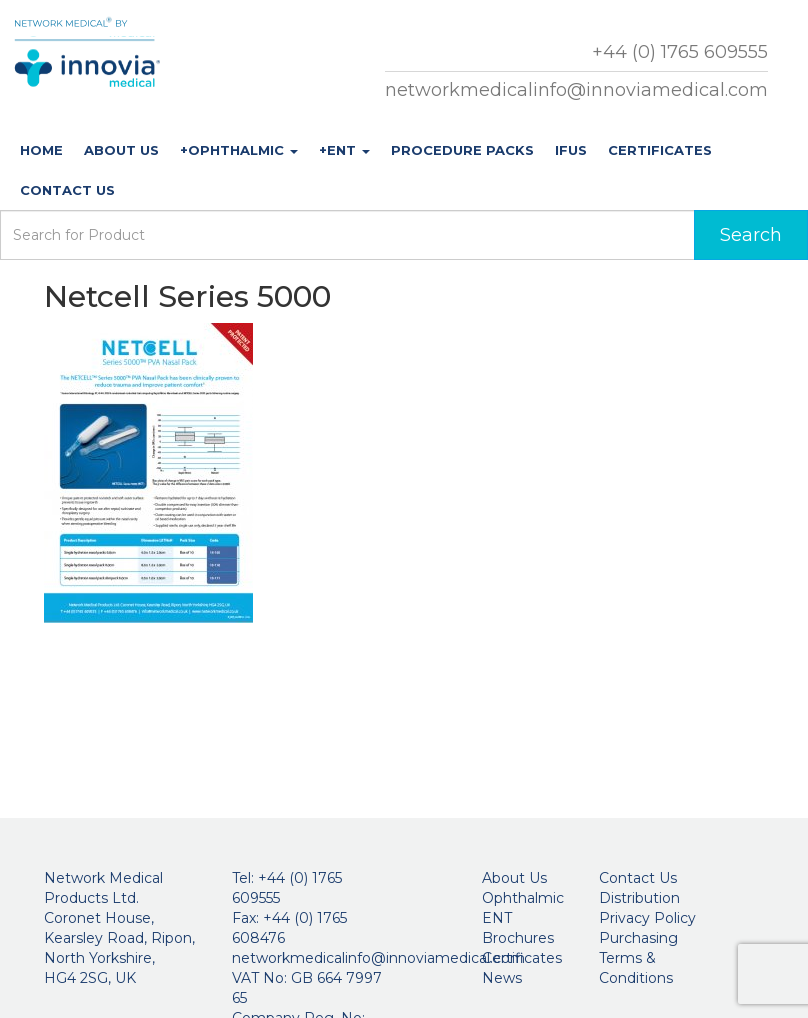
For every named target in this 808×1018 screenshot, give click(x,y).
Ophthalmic (523, 898)
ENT (497, 918)
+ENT (344, 150)
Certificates (660, 150)
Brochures (518, 938)
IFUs (571, 150)
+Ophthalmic (239, 150)
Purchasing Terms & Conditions (638, 958)
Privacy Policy (647, 918)
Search (751, 235)
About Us (121, 150)
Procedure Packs (462, 150)
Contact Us (67, 190)
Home (41, 150)
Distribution (639, 898)
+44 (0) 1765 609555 (680, 52)
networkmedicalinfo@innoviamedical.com (576, 90)
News (502, 978)
